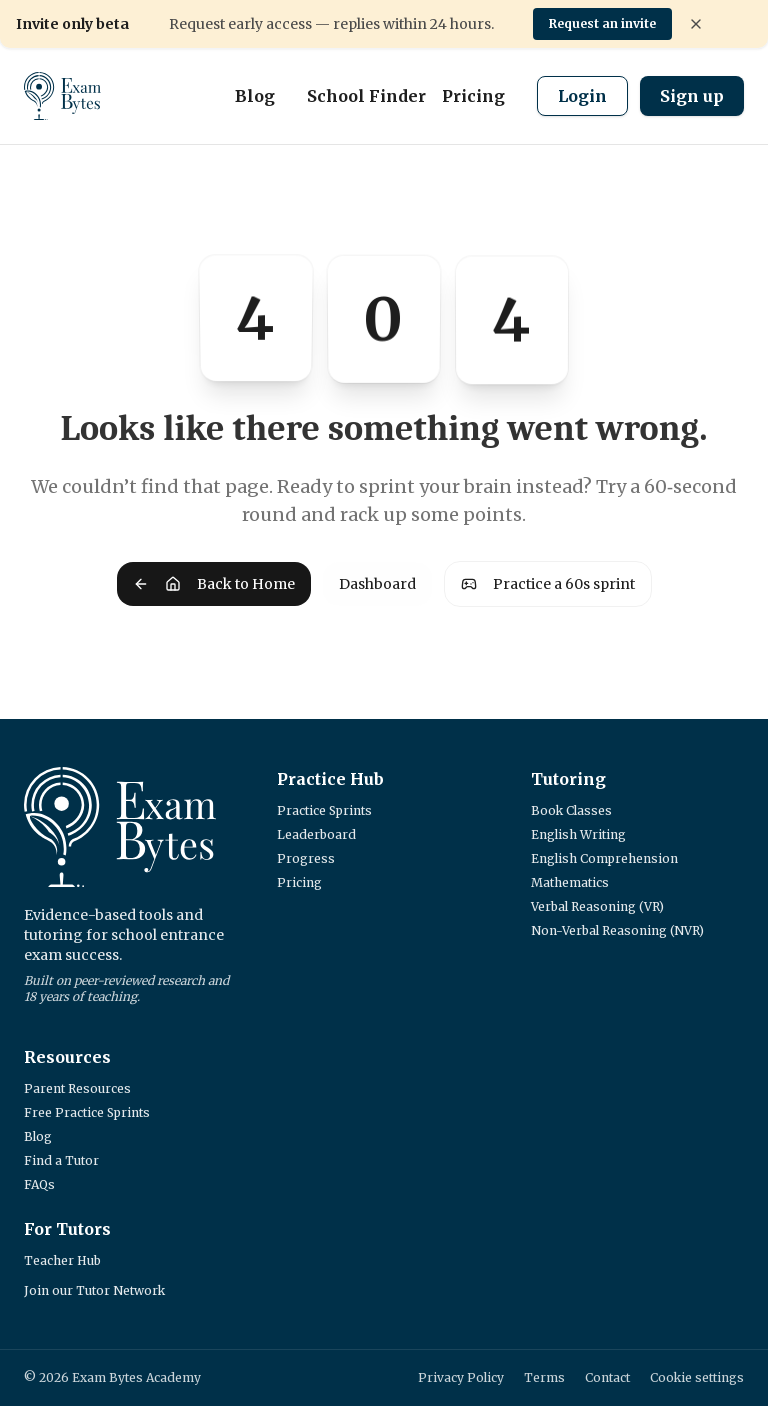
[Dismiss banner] (696, 24)
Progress (306, 858)
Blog (255, 96)
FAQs (39, 1184)
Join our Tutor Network (94, 1290)
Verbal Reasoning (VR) (597, 906)
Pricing (473, 96)
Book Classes (571, 810)
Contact (607, 1377)
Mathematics (570, 882)
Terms (544, 1377)
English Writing (578, 834)
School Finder (366, 96)
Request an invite (602, 23)
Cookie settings (697, 1377)
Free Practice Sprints (87, 1112)
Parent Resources (77, 1088)
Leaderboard (316, 834)
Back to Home (214, 584)
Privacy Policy (461, 1377)
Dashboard (377, 584)
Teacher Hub (62, 1260)
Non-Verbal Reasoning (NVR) (617, 930)
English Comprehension (604, 858)
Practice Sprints (324, 810)
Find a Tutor (61, 1160)
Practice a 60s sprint (548, 584)
